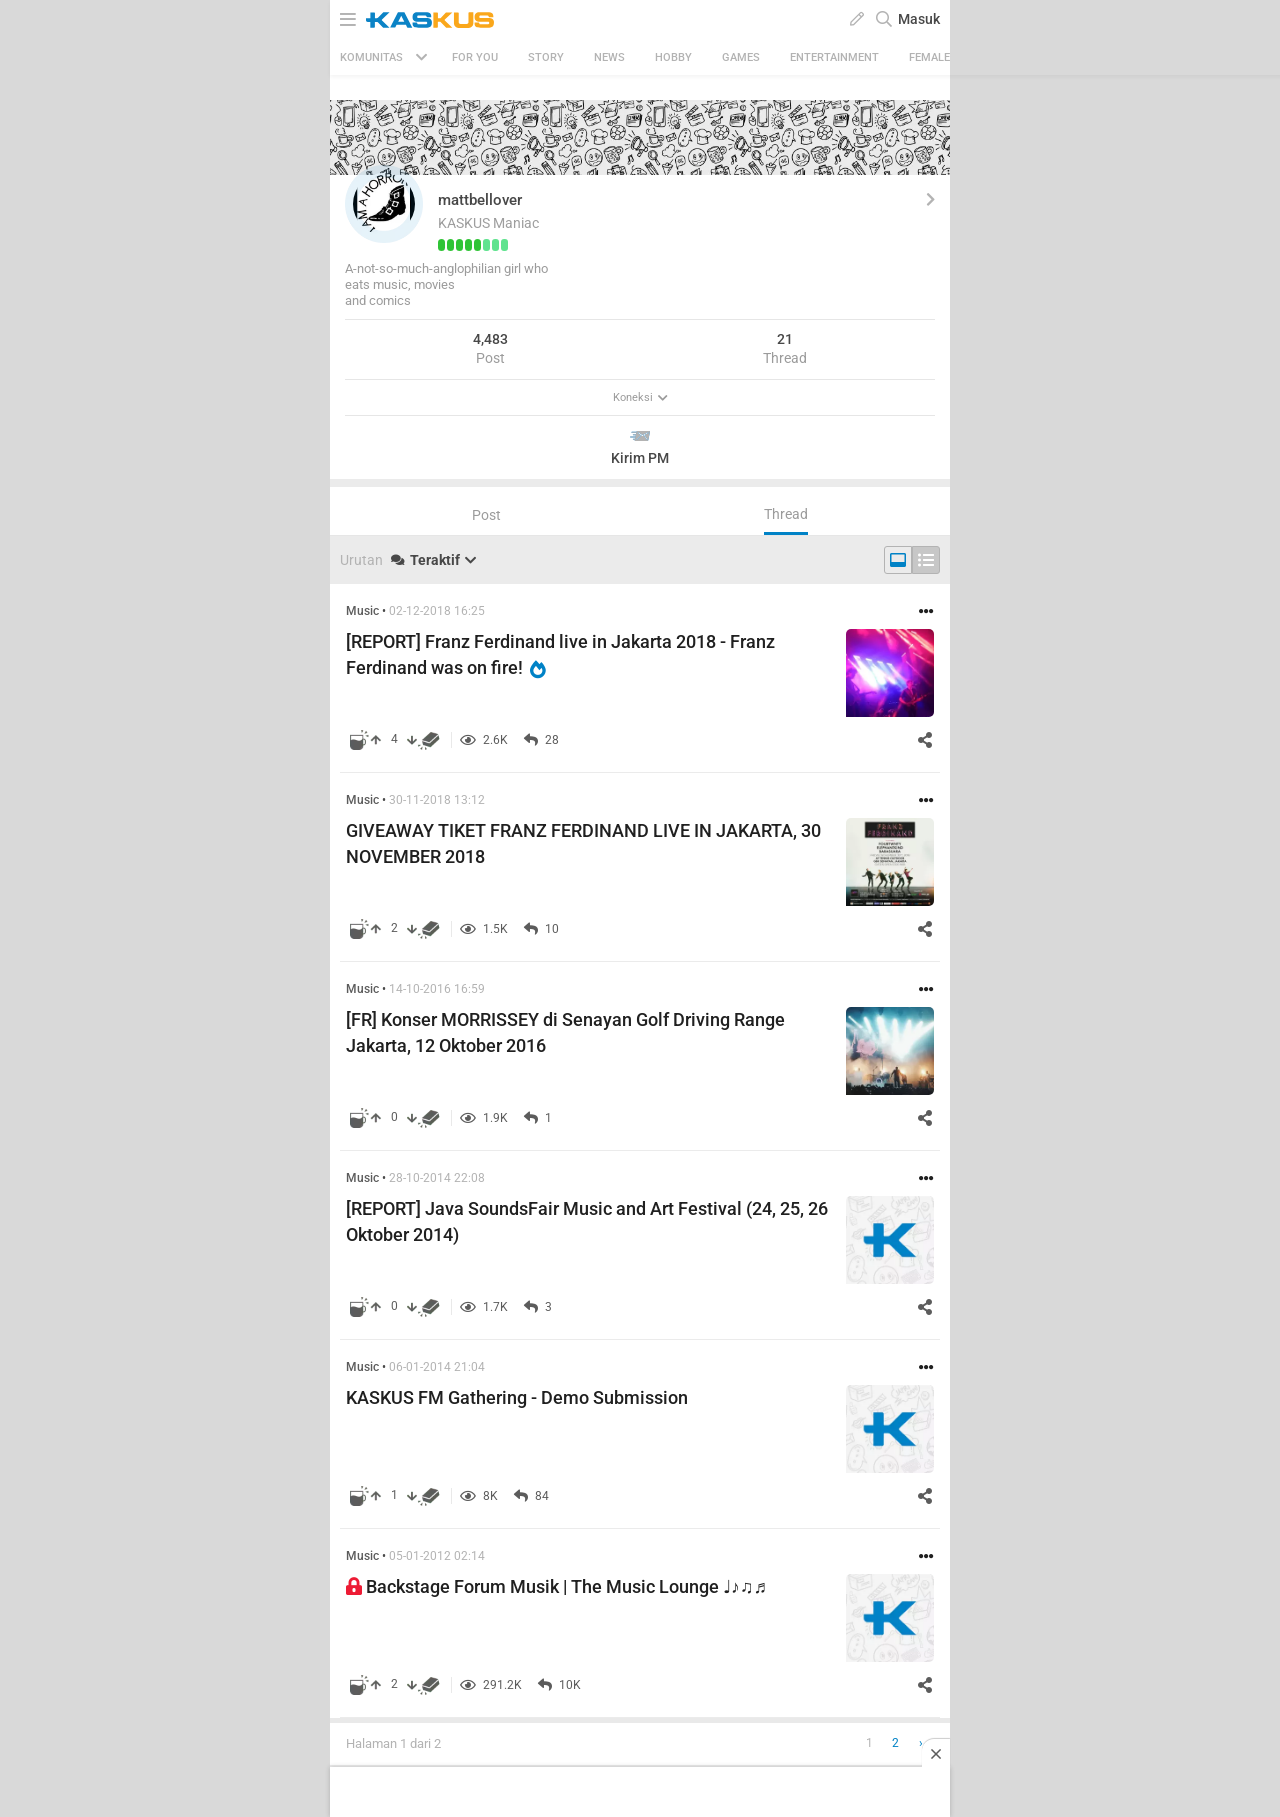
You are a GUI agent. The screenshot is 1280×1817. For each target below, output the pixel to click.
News (609, 57)
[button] (384, 204)
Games (741, 57)
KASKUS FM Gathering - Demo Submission (517, 1397)
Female (929, 57)
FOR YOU (475, 57)
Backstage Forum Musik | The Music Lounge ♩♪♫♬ (556, 1586)
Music (362, 611)
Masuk (919, 19)
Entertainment (834, 57)
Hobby (673, 57)
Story (546, 57)
